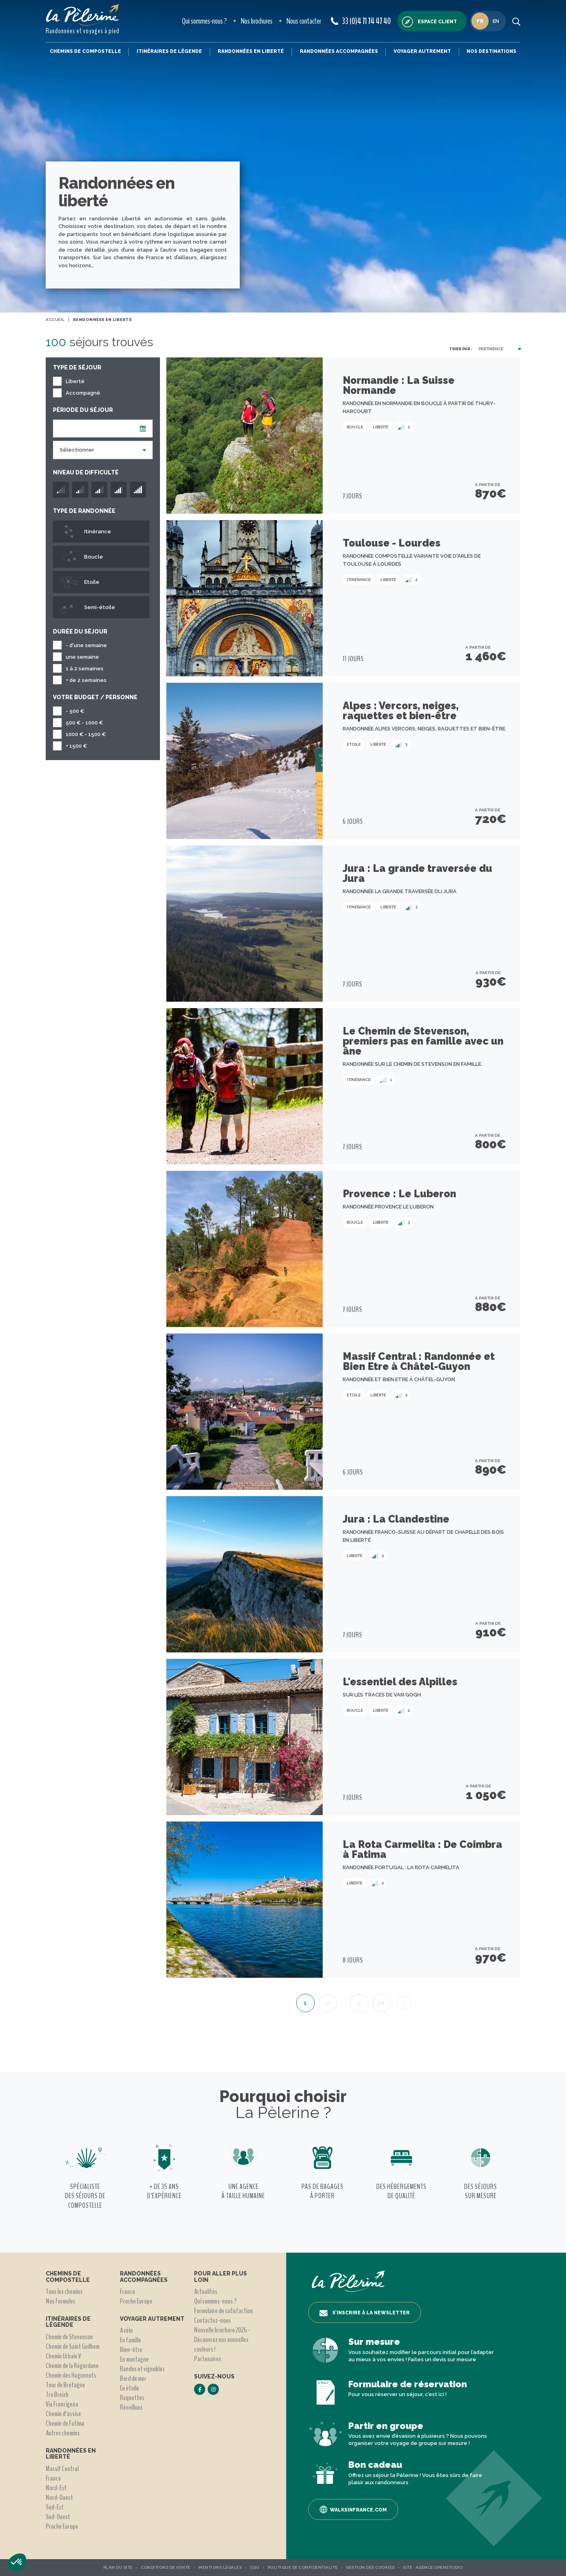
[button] (16, 2562)
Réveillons (131, 2407)
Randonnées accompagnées (339, 51)
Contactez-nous (212, 2320)
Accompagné (83, 393)
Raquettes (132, 2398)
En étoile (129, 2388)
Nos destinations (491, 51)
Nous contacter (304, 21)
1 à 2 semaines (84, 669)
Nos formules (60, 2301)
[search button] (516, 21)
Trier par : (460, 349)
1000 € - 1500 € (86, 734)
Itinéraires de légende (169, 51)
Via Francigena (62, 2404)
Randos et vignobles (142, 2369)
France (53, 2478)
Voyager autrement (422, 51)
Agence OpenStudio (439, 2567)
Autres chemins (63, 2433)
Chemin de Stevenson (69, 2337)
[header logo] (82, 15)
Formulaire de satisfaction (223, 2311)
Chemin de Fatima (65, 2423)
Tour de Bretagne (65, 2385)
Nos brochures (257, 21)
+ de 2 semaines (86, 680)
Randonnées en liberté (251, 51)
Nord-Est (56, 2488)
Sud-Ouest (58, 2517)
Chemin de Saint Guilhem (72, 2346)
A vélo (126, 2330)
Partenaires (207, 2359)
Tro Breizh (57, 2394)
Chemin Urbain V (63, 2356)
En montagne (134, 2359)
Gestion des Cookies (370, 2567)
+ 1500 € (76, 746)
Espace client (429, 21)
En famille (130, 2340)
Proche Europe (62, 2526)
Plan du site (118, 2567)
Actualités (205, 2291)
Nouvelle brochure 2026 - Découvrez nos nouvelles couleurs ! (222, 2339)
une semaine (82, 657)
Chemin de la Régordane (72, 2365)
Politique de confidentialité (303, 2567)
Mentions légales (220, 2567)
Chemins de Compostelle (85, 51)
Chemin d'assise (63, 2414)
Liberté (75, 381)
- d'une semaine (86, 645)
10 (381, 2003)
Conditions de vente (165, 2567)
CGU (255, 2567)
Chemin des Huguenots (71, 2375)
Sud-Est (55, 2507)
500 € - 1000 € (84, 723)
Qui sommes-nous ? (204, 21)
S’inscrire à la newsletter (364, 2313)
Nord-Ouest (59, 2497)
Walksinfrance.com (353, 2509)
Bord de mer (133, 2378)
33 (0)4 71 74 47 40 (361, 21)
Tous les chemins (64, 2291)
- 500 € (75, 711)
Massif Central (62, 2468)
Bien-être (131, 2349)
